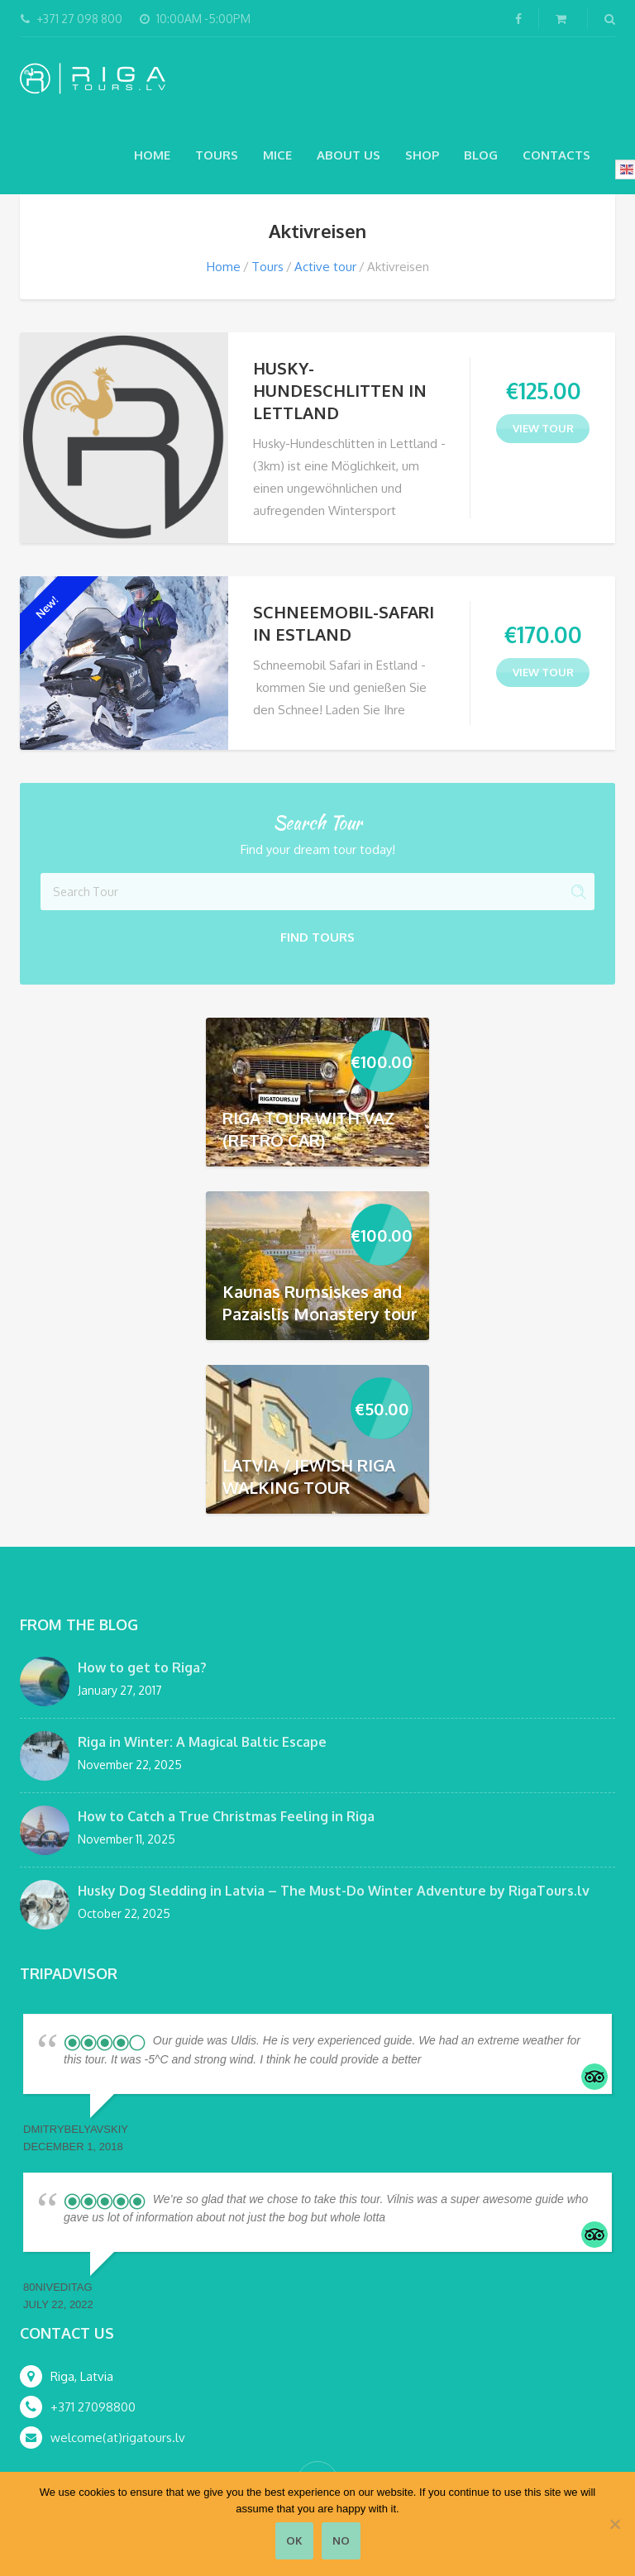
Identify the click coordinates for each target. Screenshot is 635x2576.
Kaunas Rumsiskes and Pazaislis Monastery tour (320, 1302)
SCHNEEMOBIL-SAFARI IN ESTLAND (343, 623)
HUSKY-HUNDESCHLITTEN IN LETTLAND (340, 390)
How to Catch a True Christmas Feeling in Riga (226, 1816)
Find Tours (317, 937)
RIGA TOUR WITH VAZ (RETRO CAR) (308, 1129)
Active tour (325, 266)
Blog (481, 155)
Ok (294, 2540)
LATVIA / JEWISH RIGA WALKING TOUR (308, 1476)
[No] (614, 2524)
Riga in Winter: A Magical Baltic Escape (202, 1742)
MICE (277, 155)
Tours (216, 155)
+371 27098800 (93, 2407)
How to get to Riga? (142, 1667)
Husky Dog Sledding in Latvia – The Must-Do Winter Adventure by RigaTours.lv (334, 1890)
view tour (543, 428)
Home (152, 155)
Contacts (556, 155)
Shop (422, 155)
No (341, 2540)
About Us (348, 155)
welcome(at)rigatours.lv (117, 2437)
